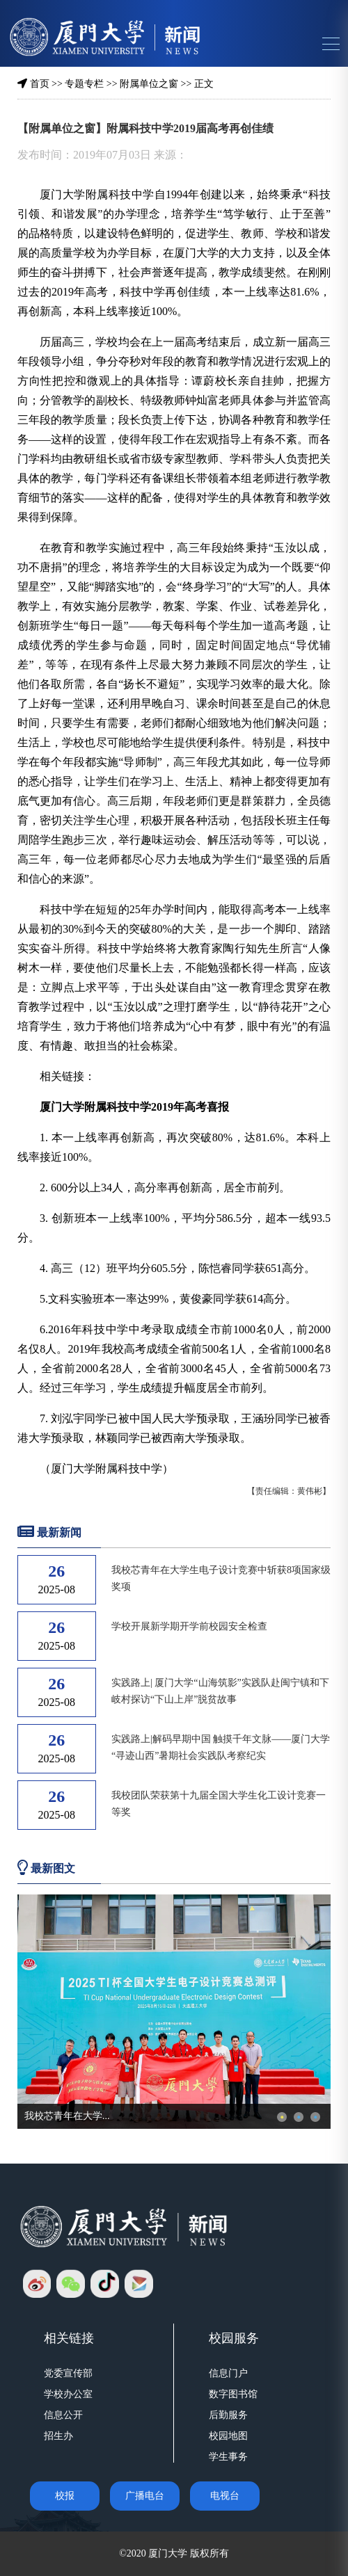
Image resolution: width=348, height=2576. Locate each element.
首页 (39, 84)
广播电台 (144, 2495)
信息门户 (228, 2373)
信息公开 (63, 2415)
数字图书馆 (233, 2394)
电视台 (224, 2495)
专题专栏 (84, 84)
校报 (64, 2495)
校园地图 (228, 2436)
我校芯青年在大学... (67, 2116)
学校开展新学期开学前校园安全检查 (189, 1626)
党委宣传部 (68, 2373)
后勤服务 (228, 2415)
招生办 (58, 2436)
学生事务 (228, 2457)
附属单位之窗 (149, 84)
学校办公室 (68, 2394)
